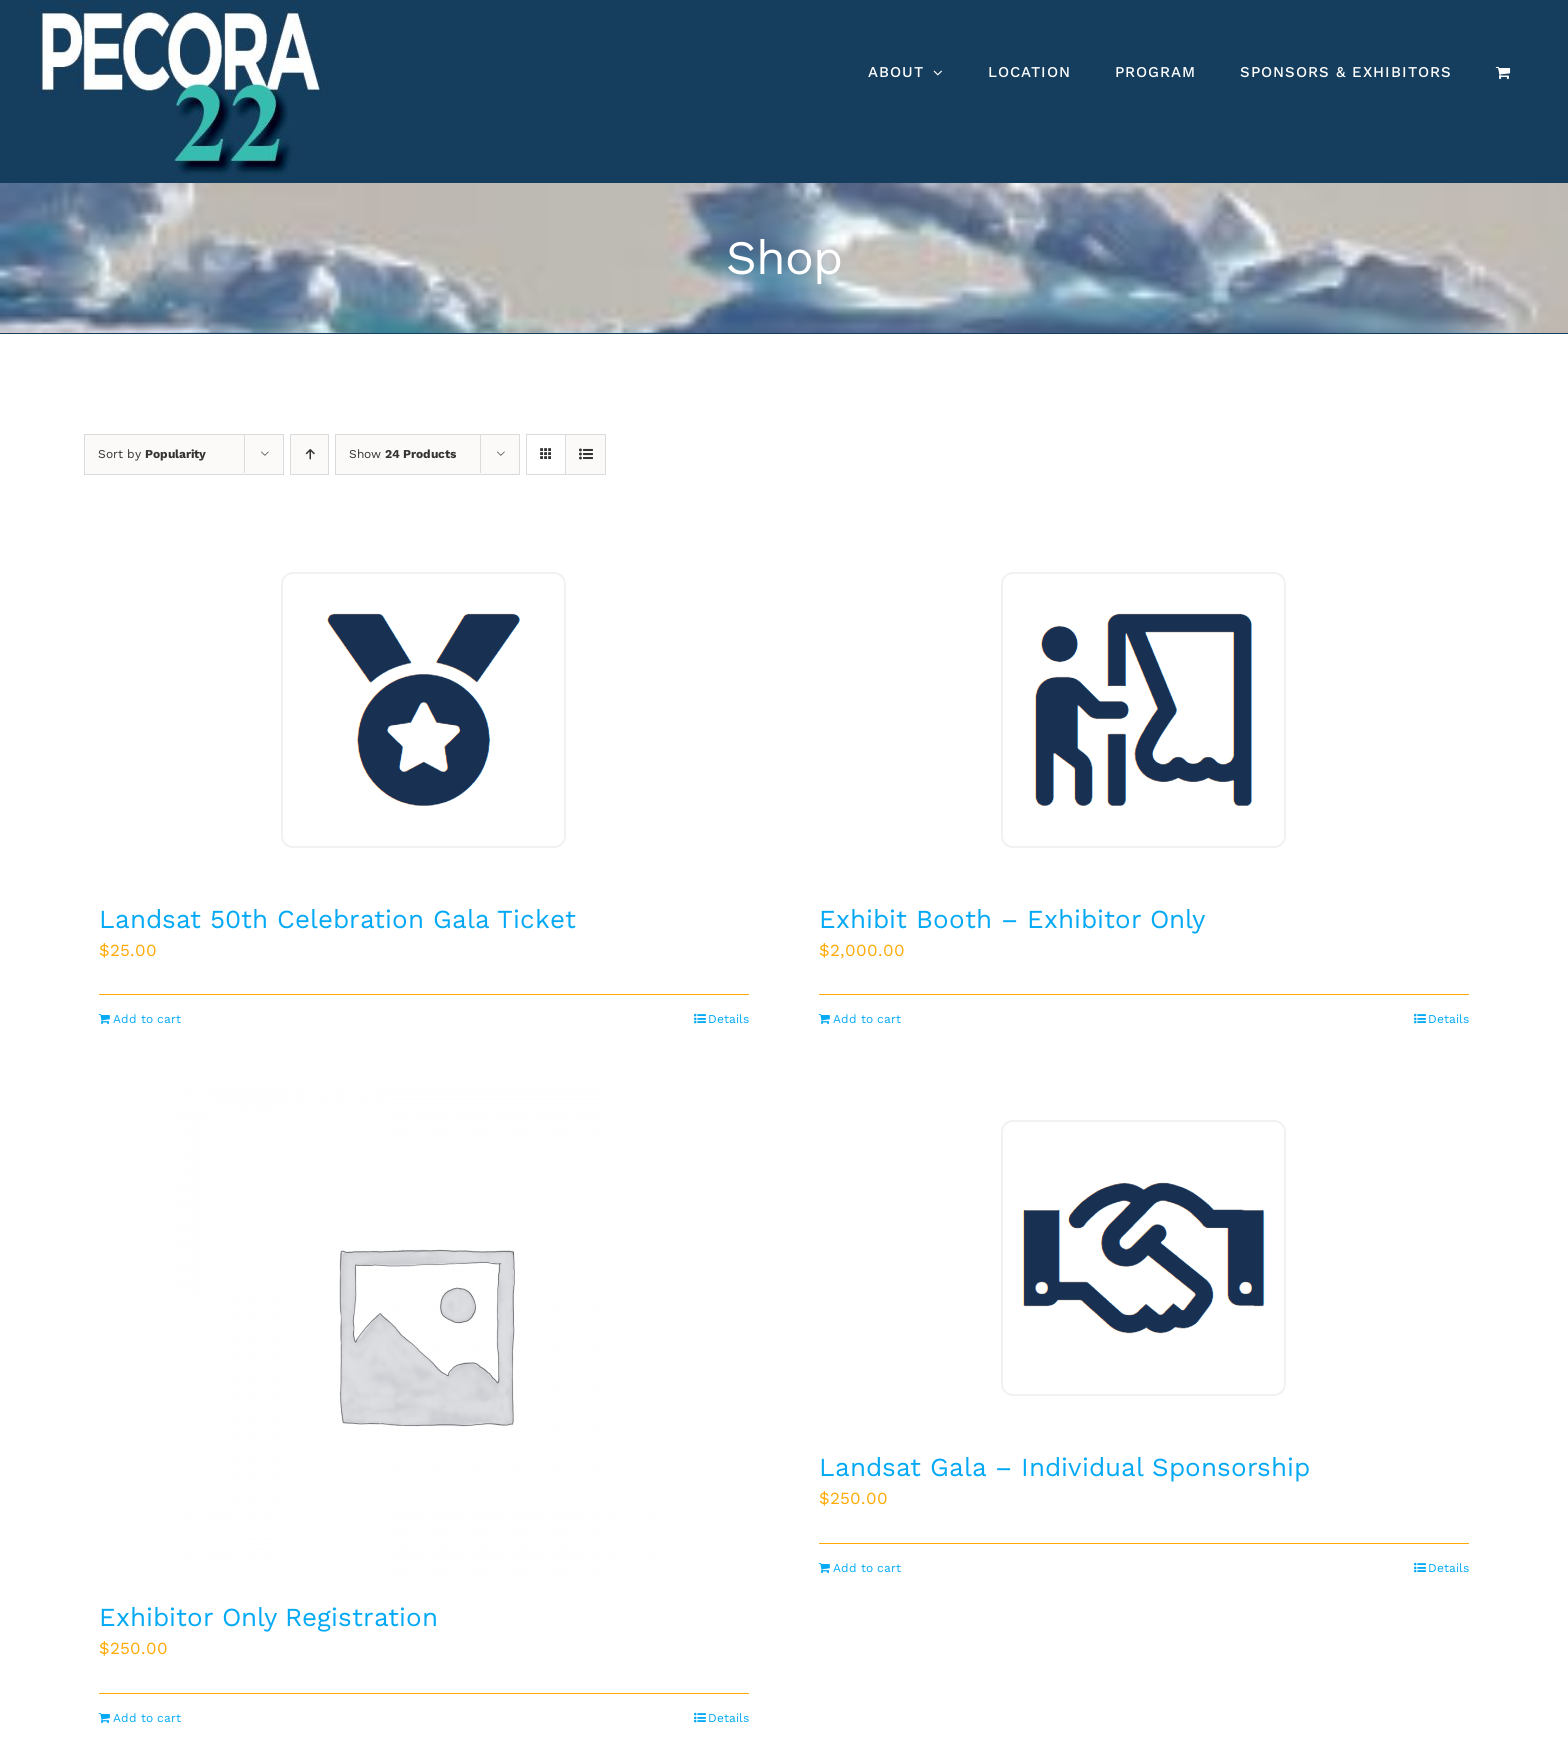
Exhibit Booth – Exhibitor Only (1012, 919)
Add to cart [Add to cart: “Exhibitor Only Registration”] (147, 1718)
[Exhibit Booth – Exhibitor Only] (1144, 710)
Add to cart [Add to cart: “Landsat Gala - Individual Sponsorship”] (867, 1568)
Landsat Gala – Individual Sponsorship (1064, 1467)
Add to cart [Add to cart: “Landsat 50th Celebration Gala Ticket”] (147, 1019)
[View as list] (585, 454)
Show (402, 454)
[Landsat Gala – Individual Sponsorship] (1144, 1258)
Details (728, 1019)
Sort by (152, 454)
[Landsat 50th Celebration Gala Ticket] (424, 710)
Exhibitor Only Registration (268, 1617)
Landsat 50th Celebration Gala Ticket (337, 919)
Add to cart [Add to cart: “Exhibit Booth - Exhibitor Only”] (867, 1019)
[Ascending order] (309, 454)
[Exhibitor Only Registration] (424, 1333)
